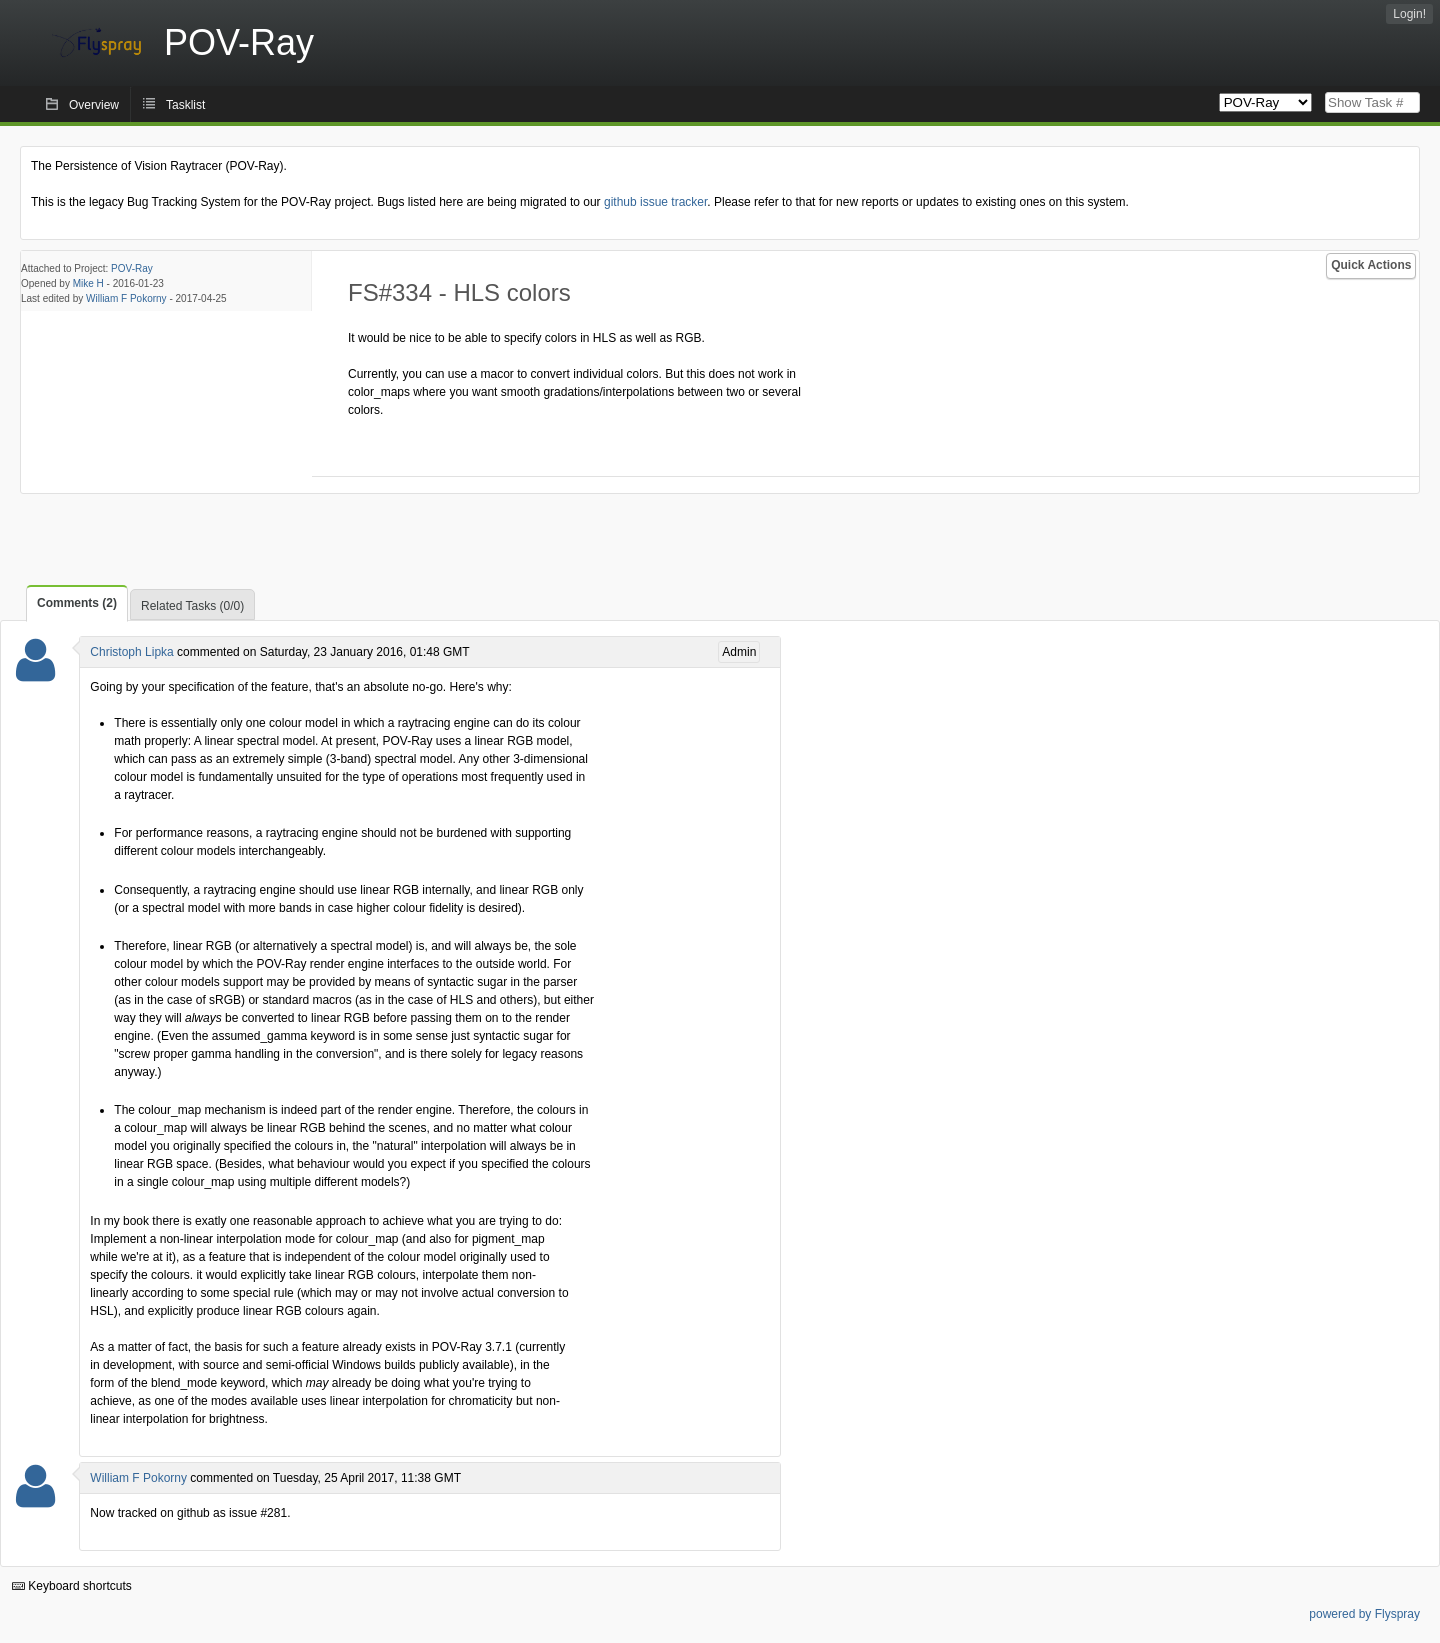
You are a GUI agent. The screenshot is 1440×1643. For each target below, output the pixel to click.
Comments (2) (77, 603)
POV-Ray (132, 268)
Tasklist (185, 105)
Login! (1409, 14)
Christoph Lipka (131, 652)
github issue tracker (655, 202)
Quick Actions (1371, 265)
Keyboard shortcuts (72, 1586)
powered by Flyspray (1364, 1614)
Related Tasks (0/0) (192, 606)
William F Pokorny (126, 298)
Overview (94, 105)
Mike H (88, 283)
